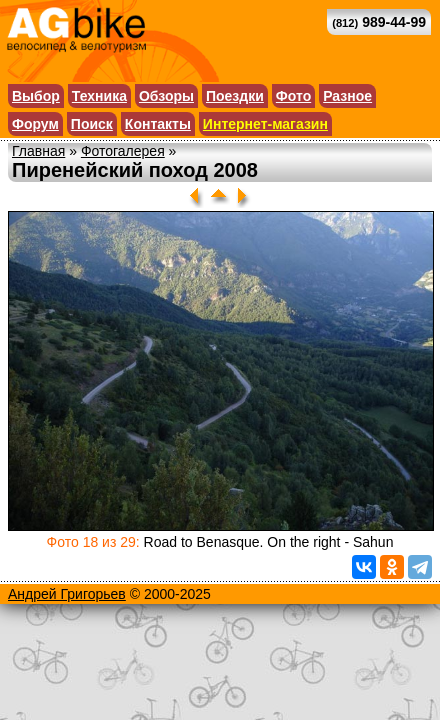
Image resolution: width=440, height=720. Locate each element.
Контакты (158, 124)
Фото (293, 96)
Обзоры (166, 96)
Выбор (36, 96)
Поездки (235, 96)
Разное (347, 96)
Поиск (92, 124)
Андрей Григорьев (67, 594)
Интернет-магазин (265, 124)
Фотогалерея (123, 151)
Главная (38, 151)
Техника (99, 96)
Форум (35, 124)
